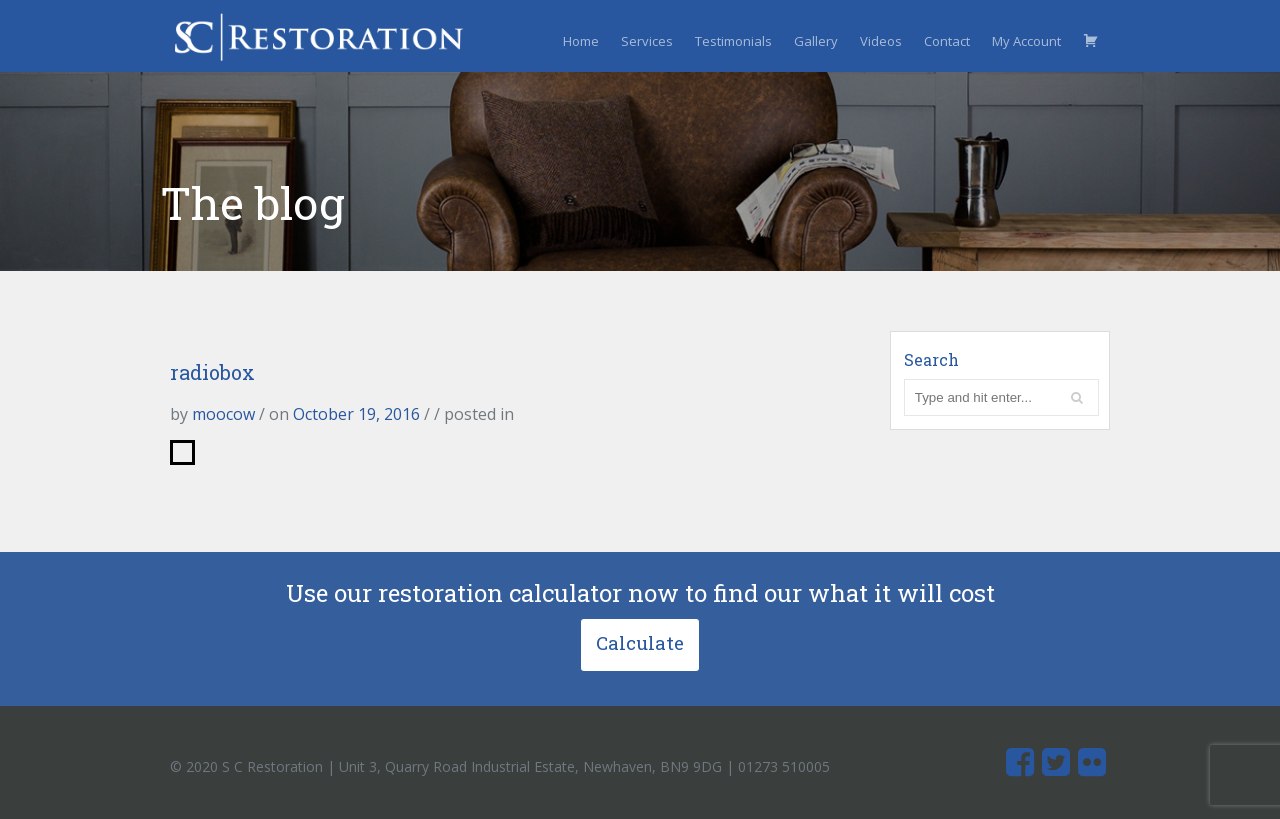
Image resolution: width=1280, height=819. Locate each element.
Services (647, 41)
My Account (1026, 41)
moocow (223, 414)
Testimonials (733, 41)
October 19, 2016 (356, 414)
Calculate (640, 642)
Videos (881, 41)
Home (581, 41)
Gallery (816, 41)
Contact (947, 41)
